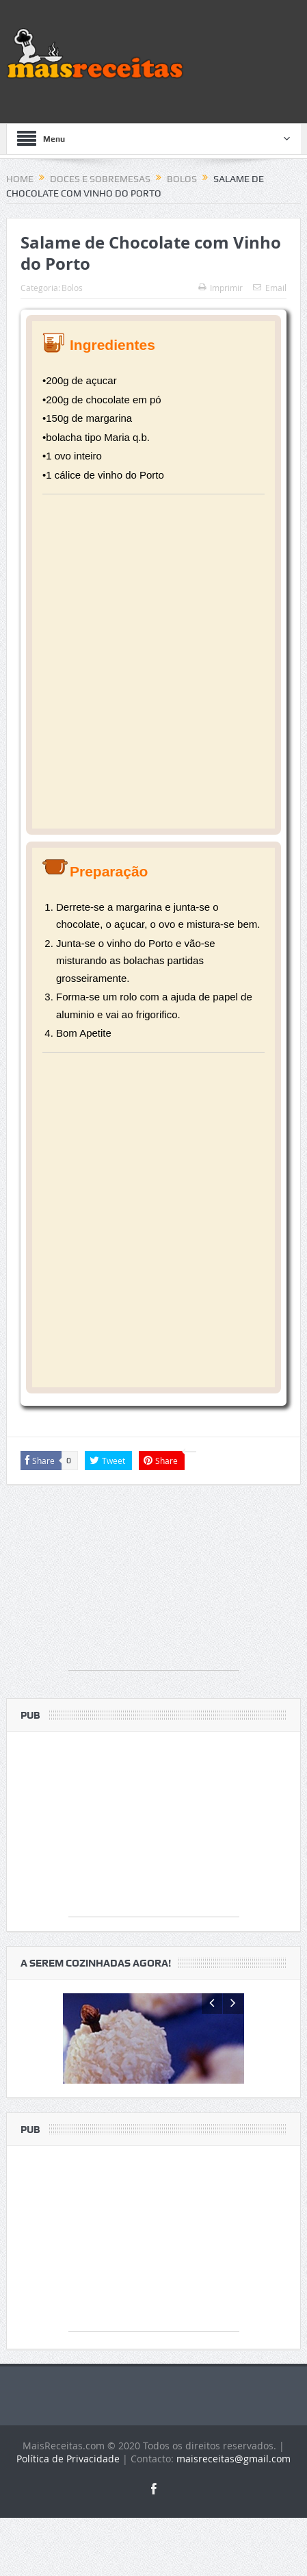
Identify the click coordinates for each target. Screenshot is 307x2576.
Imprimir (220, 287)
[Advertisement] (153, 661)
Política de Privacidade (68, 2515)
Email (269, 287)
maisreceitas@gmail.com (233, 2515)
